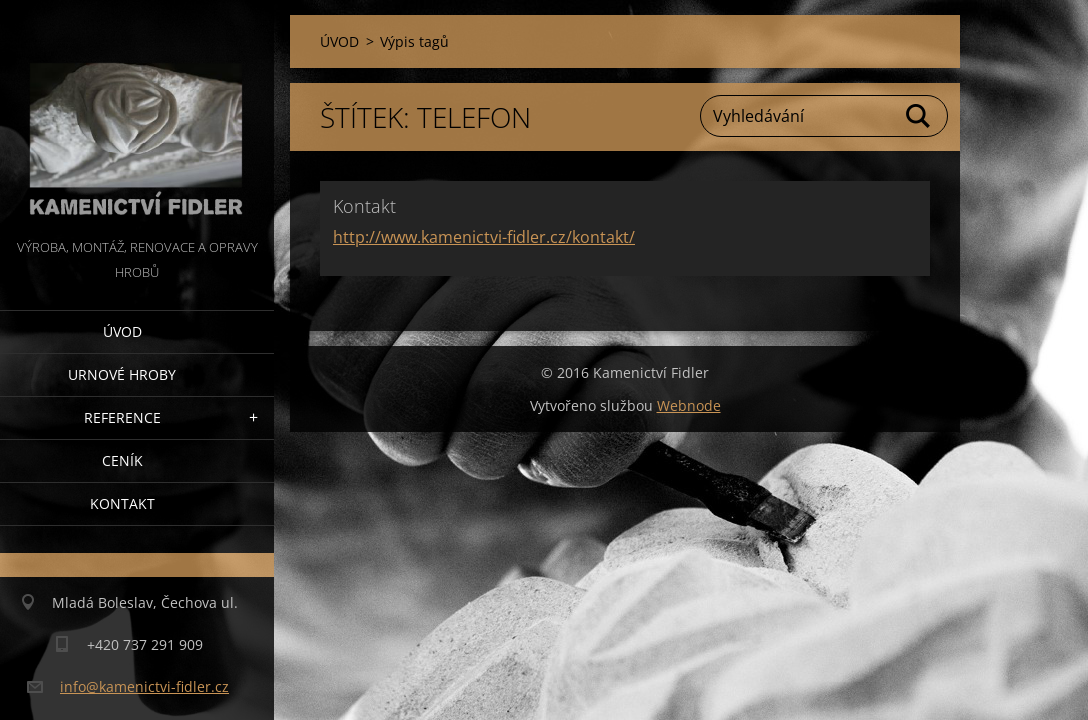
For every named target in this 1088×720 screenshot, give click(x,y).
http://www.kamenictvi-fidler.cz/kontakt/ (484, 237)
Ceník (122, 460)
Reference (122, 417)
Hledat (919, 116)
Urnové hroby (122, 374)
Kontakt (122, 503)
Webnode (689, 405)
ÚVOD (122, 331)
